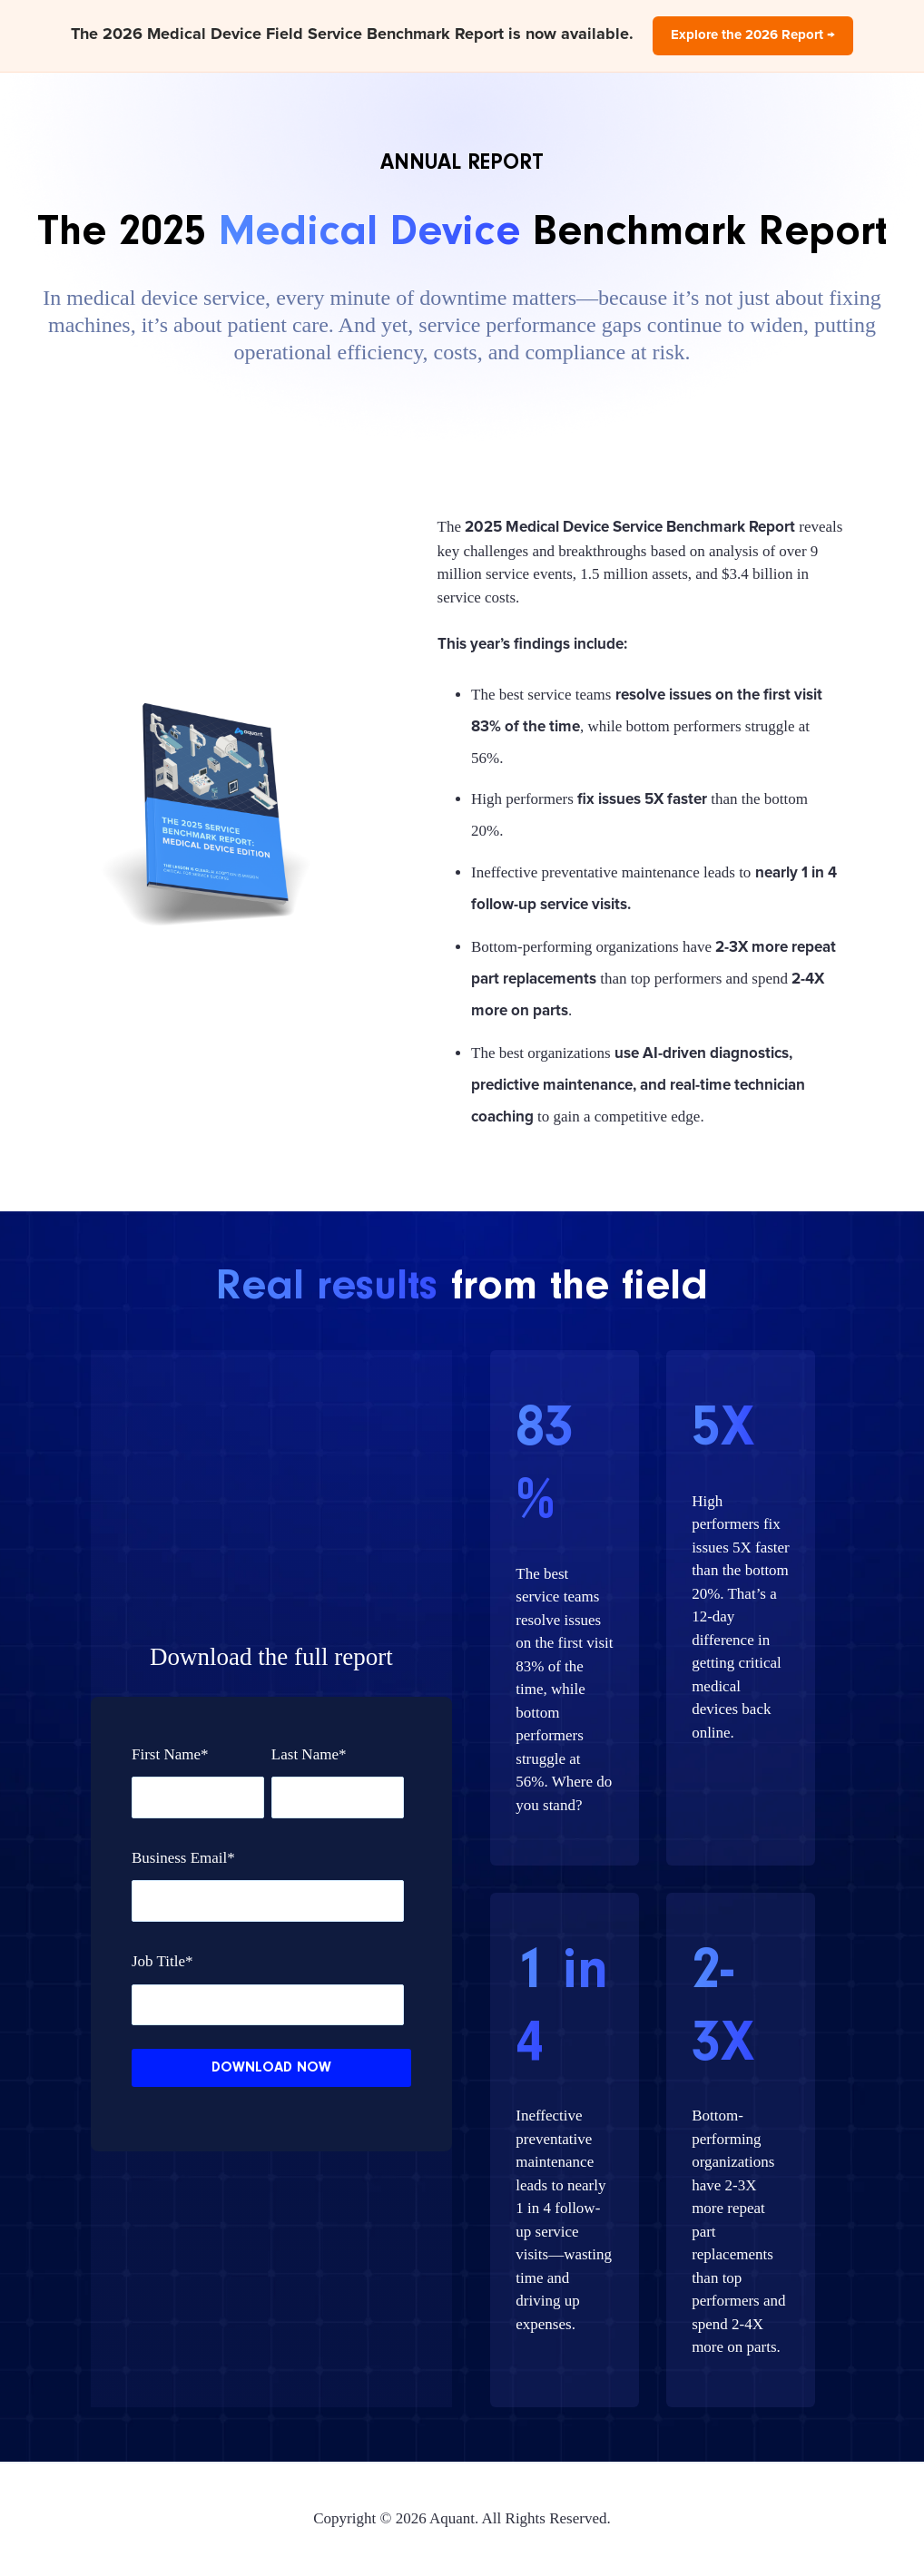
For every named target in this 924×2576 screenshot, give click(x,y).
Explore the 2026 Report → (753, 35)
